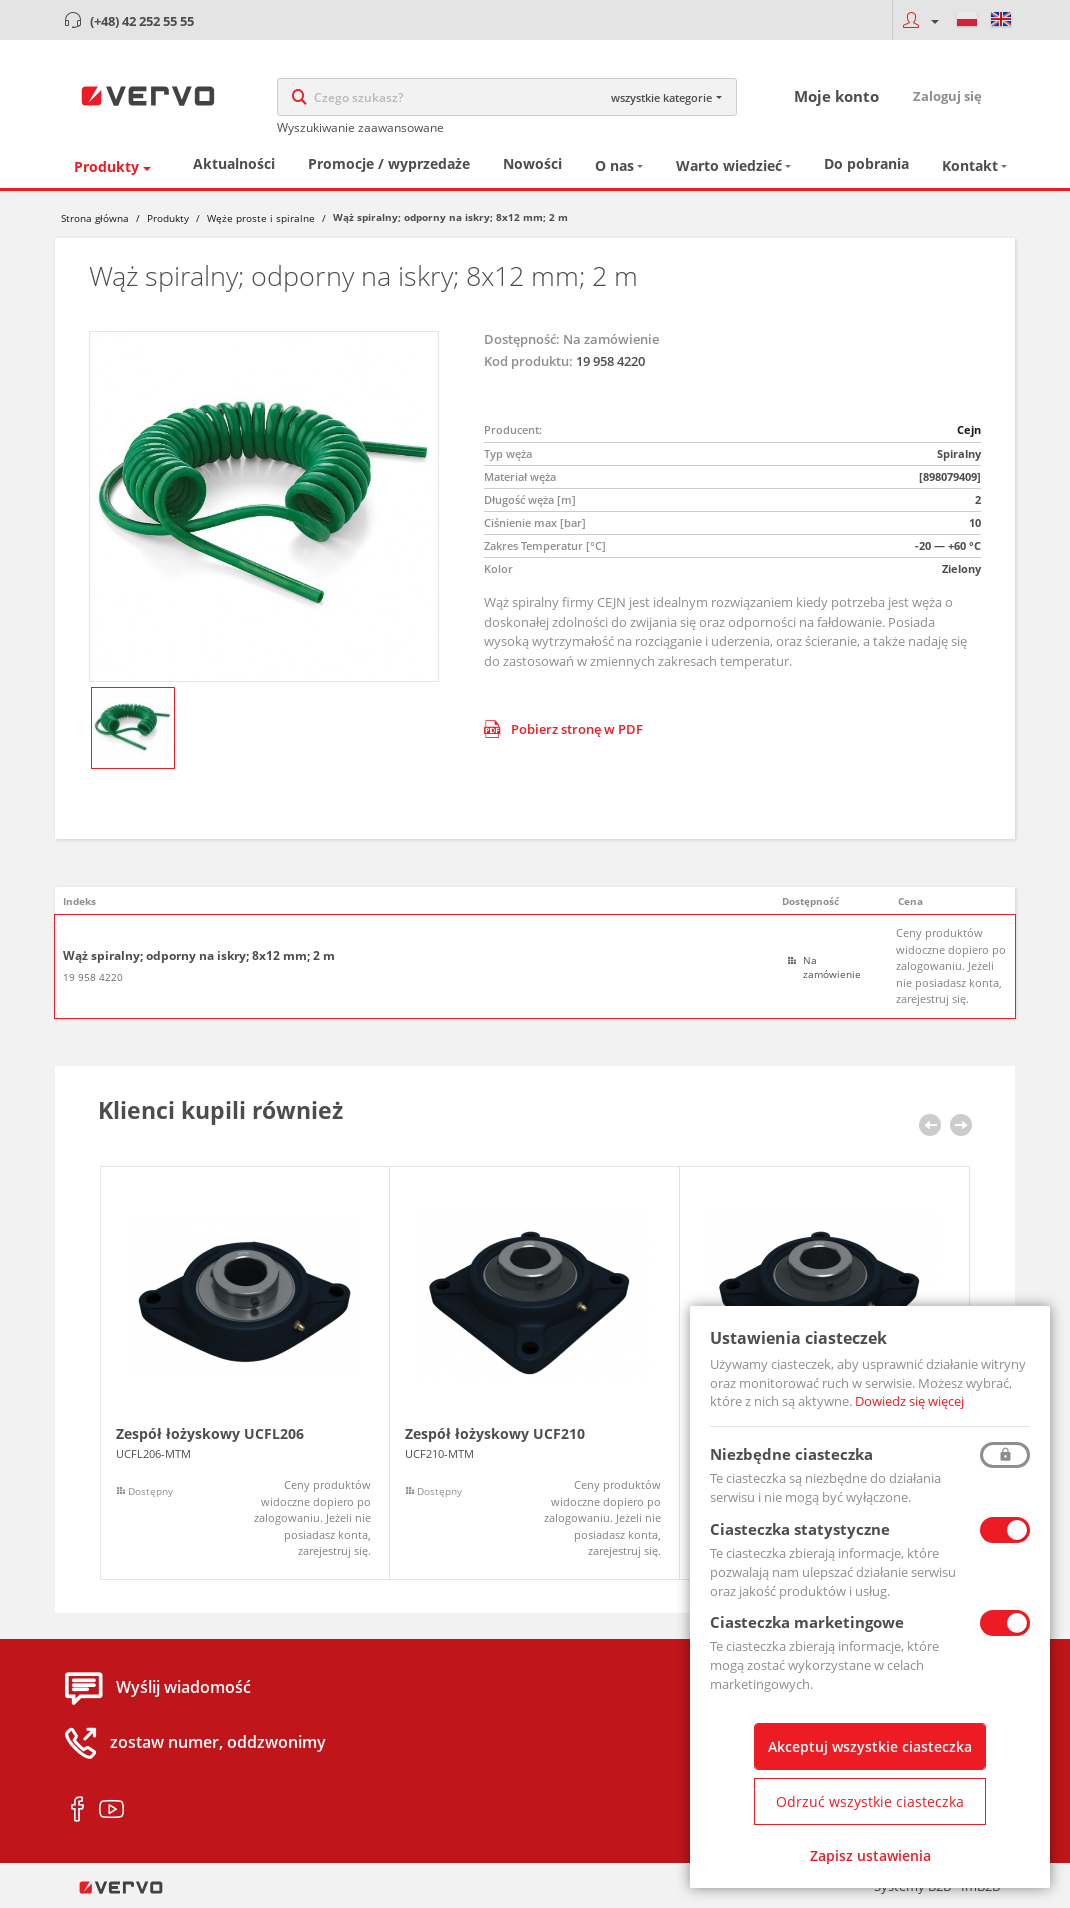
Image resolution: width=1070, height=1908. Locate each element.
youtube (111, 1810)
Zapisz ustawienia (870, 1855)
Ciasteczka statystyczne (800, 1529)
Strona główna (95, 218)
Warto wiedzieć (729, 165)
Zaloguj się (947, 96)
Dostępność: (522, 339)
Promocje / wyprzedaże (389, 163)
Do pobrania (866, 163)
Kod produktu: (528, 361)
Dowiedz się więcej (909, 1401)
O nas (614, 165)
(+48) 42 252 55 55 (142, 21)
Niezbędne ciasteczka (791, 1454)
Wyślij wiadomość (183, 1688)
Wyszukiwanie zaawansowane (360, 127)
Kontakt (970, 165)
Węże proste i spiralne (261, 218)
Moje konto (836, 96)
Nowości (532, 163)
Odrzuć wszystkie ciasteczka (870, 1801)
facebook (77, 1810)
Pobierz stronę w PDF (563, 729)
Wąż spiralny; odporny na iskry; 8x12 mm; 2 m (199, 956)
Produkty (106, 166)
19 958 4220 (93, 977)
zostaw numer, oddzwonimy (218, 1743)
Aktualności (234, 163)
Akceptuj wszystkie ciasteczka (870, 1746)
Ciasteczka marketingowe (807, 1622)
